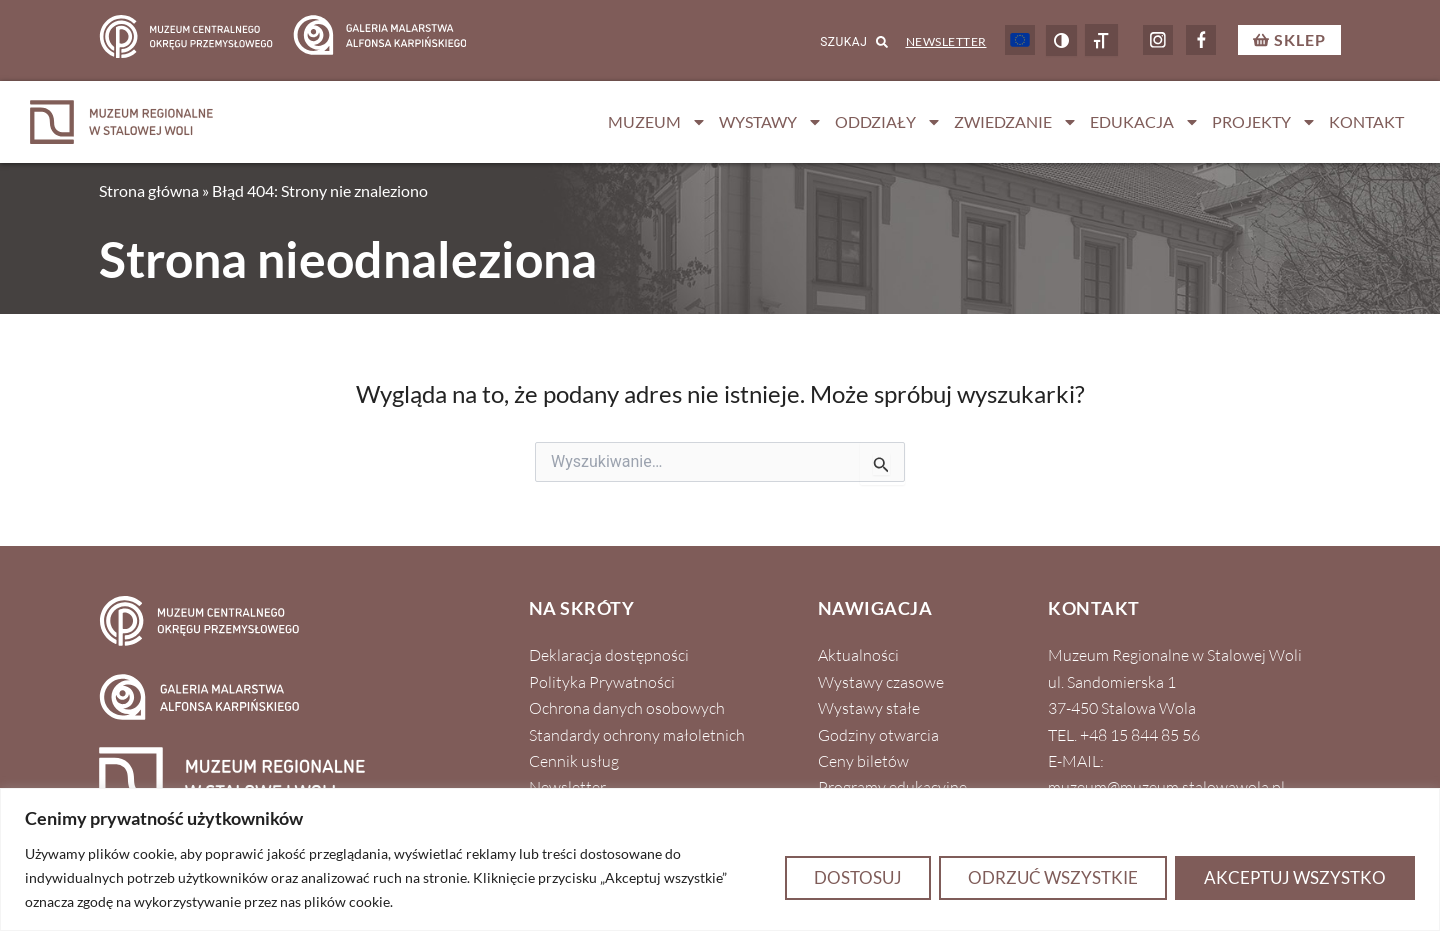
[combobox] (828, 43)
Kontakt (1366, 121)
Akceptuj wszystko (1295, 877)
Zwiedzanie (1016, 122)
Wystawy (771, 122)
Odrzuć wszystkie (1053, 877)
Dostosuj (858, 877)
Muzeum (657, 122)
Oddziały (888, 122)
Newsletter (946, 41)
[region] (720, 859)
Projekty (1264, 122)
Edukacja (1145, 122)
